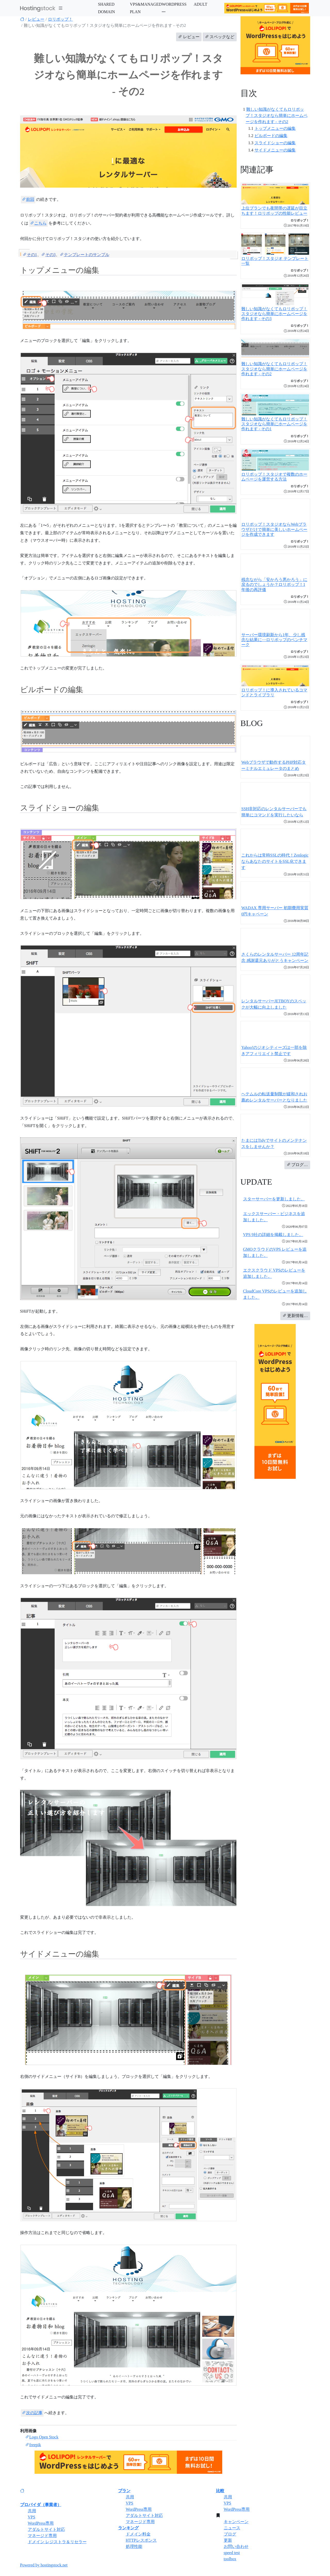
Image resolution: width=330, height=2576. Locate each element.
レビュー (36, 19)
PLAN (135, 12)
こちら (38, 223)
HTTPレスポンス (141, 2540)
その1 (30, 254)
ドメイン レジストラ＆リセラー (57, 2542)
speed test (232, 2552)
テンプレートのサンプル (84, 254)
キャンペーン (236, 2521)
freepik (33, 2445)
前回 (28, 199)
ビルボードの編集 (270, 135)
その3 (48, 254)
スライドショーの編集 (275, 143)
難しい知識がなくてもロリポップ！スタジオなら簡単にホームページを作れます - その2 (277, 115)
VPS (31, 2517)
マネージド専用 (42, 2535)
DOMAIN (106, 12)
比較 (220, 2491)
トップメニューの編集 (275, 128)
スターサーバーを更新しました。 (274, 1199)
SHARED (106, 4)
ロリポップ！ (60, 19)
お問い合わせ (236, 2546)
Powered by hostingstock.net (44, 2565)
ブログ (230, 2534)
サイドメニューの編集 (275, 150)
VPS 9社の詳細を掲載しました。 (273, 1234)
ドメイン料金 (138, 2534)
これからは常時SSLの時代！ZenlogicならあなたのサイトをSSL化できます (274, 861)
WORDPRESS (174, 4)
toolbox (230, 2559)
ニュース (232, 2528)
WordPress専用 (41, 2523)
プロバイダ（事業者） (40, 2504)
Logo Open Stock (42, 2437)
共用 (32, 2511)
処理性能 (134, 2546)
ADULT (200, 4)
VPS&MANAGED (146, 4)
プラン (124, 2491)
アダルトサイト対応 (46, 2529)
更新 (228, 2540)
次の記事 (32, 2413)
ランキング (128, 2528)
